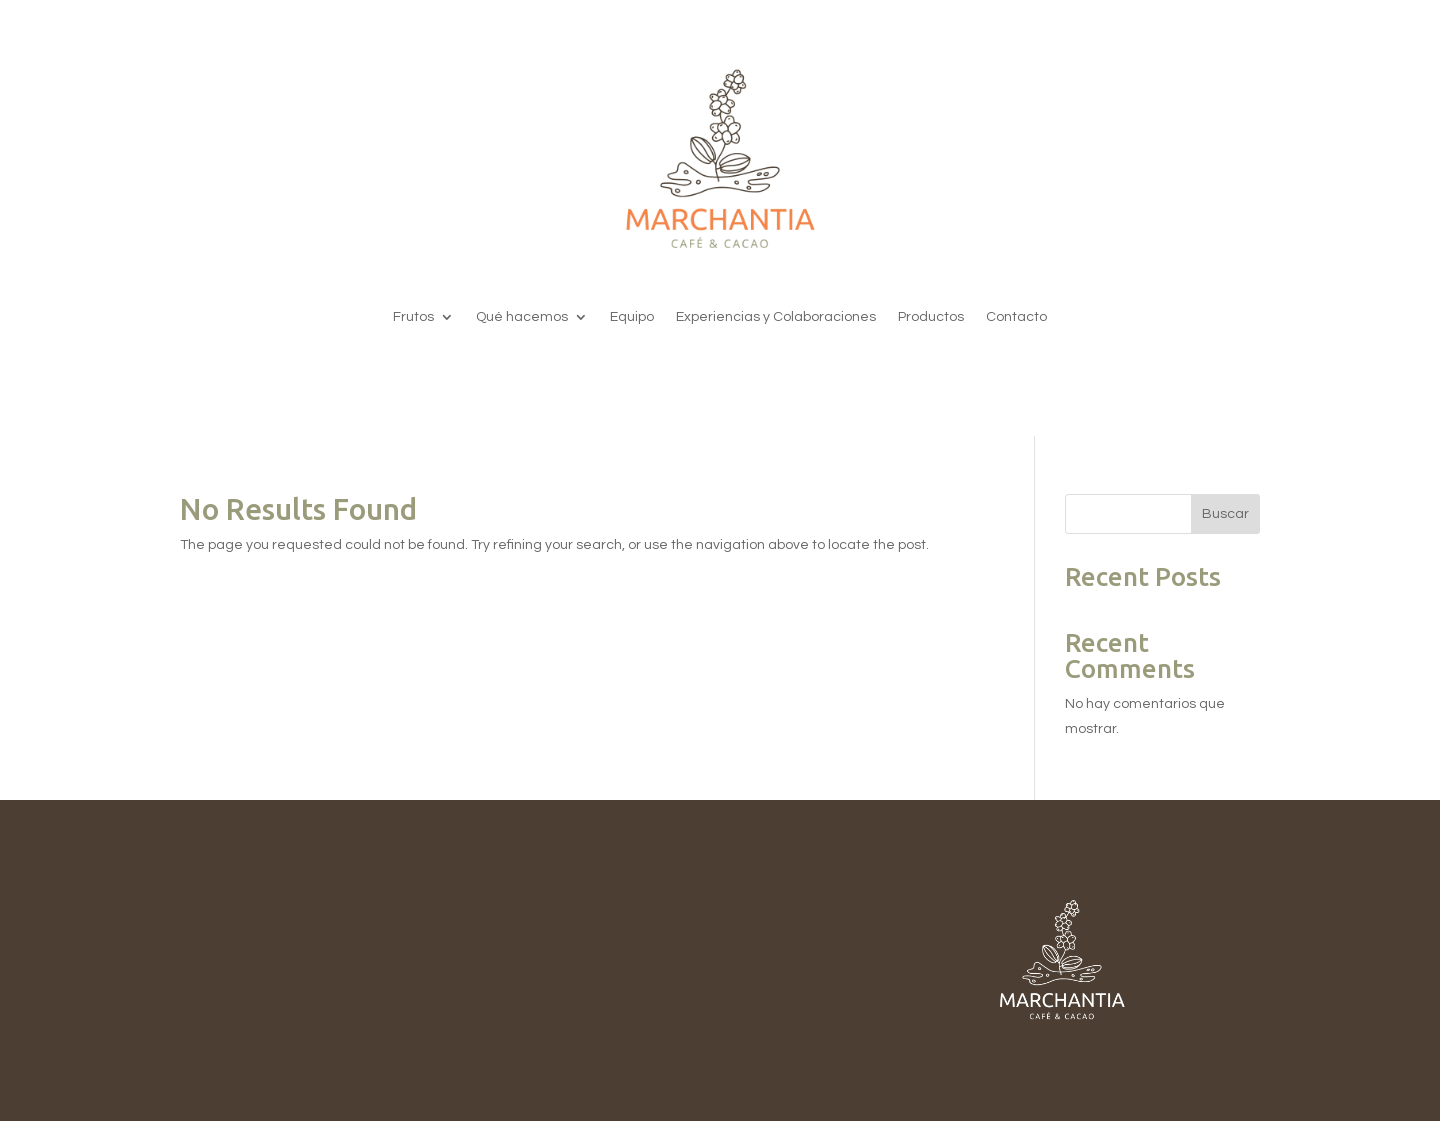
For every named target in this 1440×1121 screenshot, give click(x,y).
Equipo (632, 317)
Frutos (413, 317)
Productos (931, 317)
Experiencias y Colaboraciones (776, 317)
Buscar (1225, 514)
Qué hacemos (522, 317)
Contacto (1016, 317)
